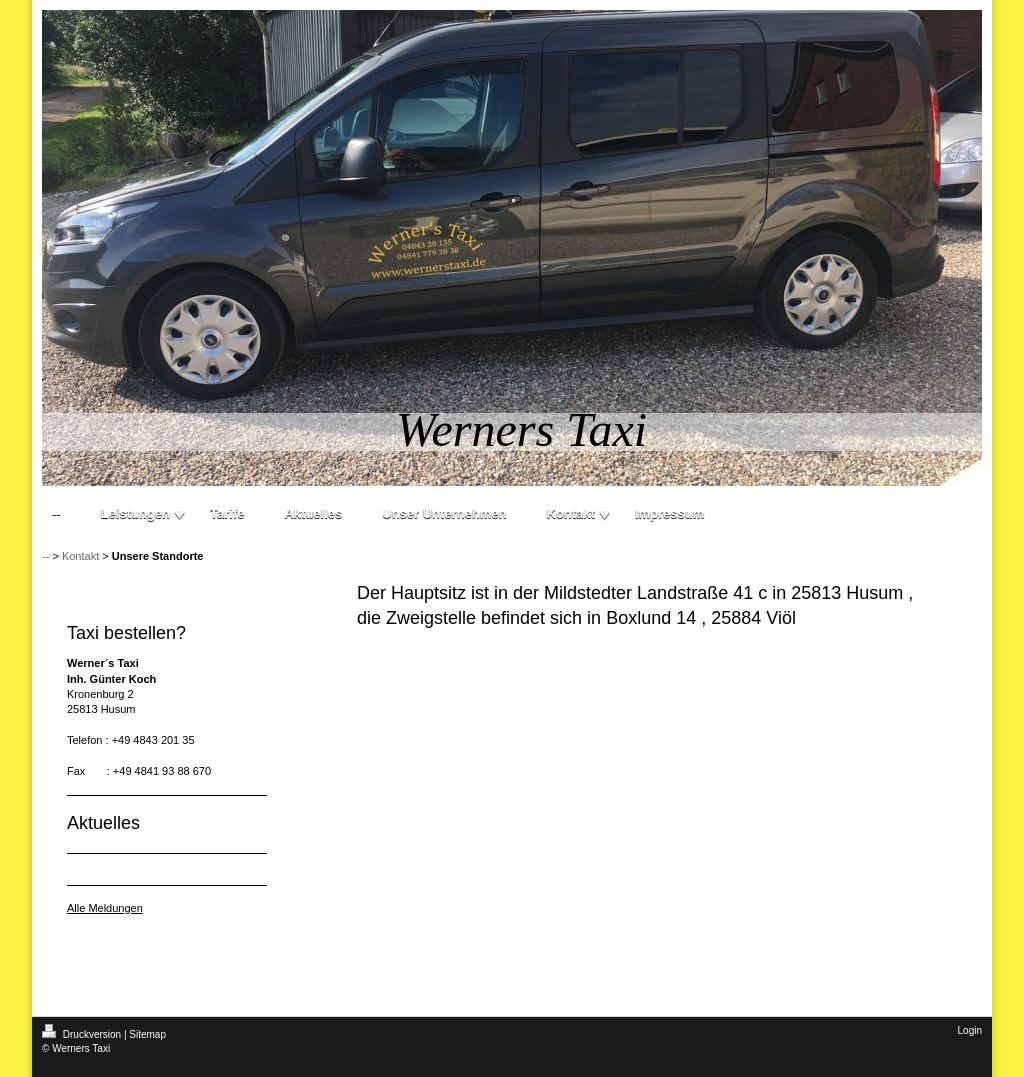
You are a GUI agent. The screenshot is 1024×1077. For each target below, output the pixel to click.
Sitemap (147, 1034)
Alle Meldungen (105, 908)
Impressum (669, 513)
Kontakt (571, 513)
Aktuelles (313, 513)
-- (56, 513)
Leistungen (135, 513)
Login (970, 1030)
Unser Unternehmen (444, 513)
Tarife (227, 513)
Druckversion (83, 1034)
